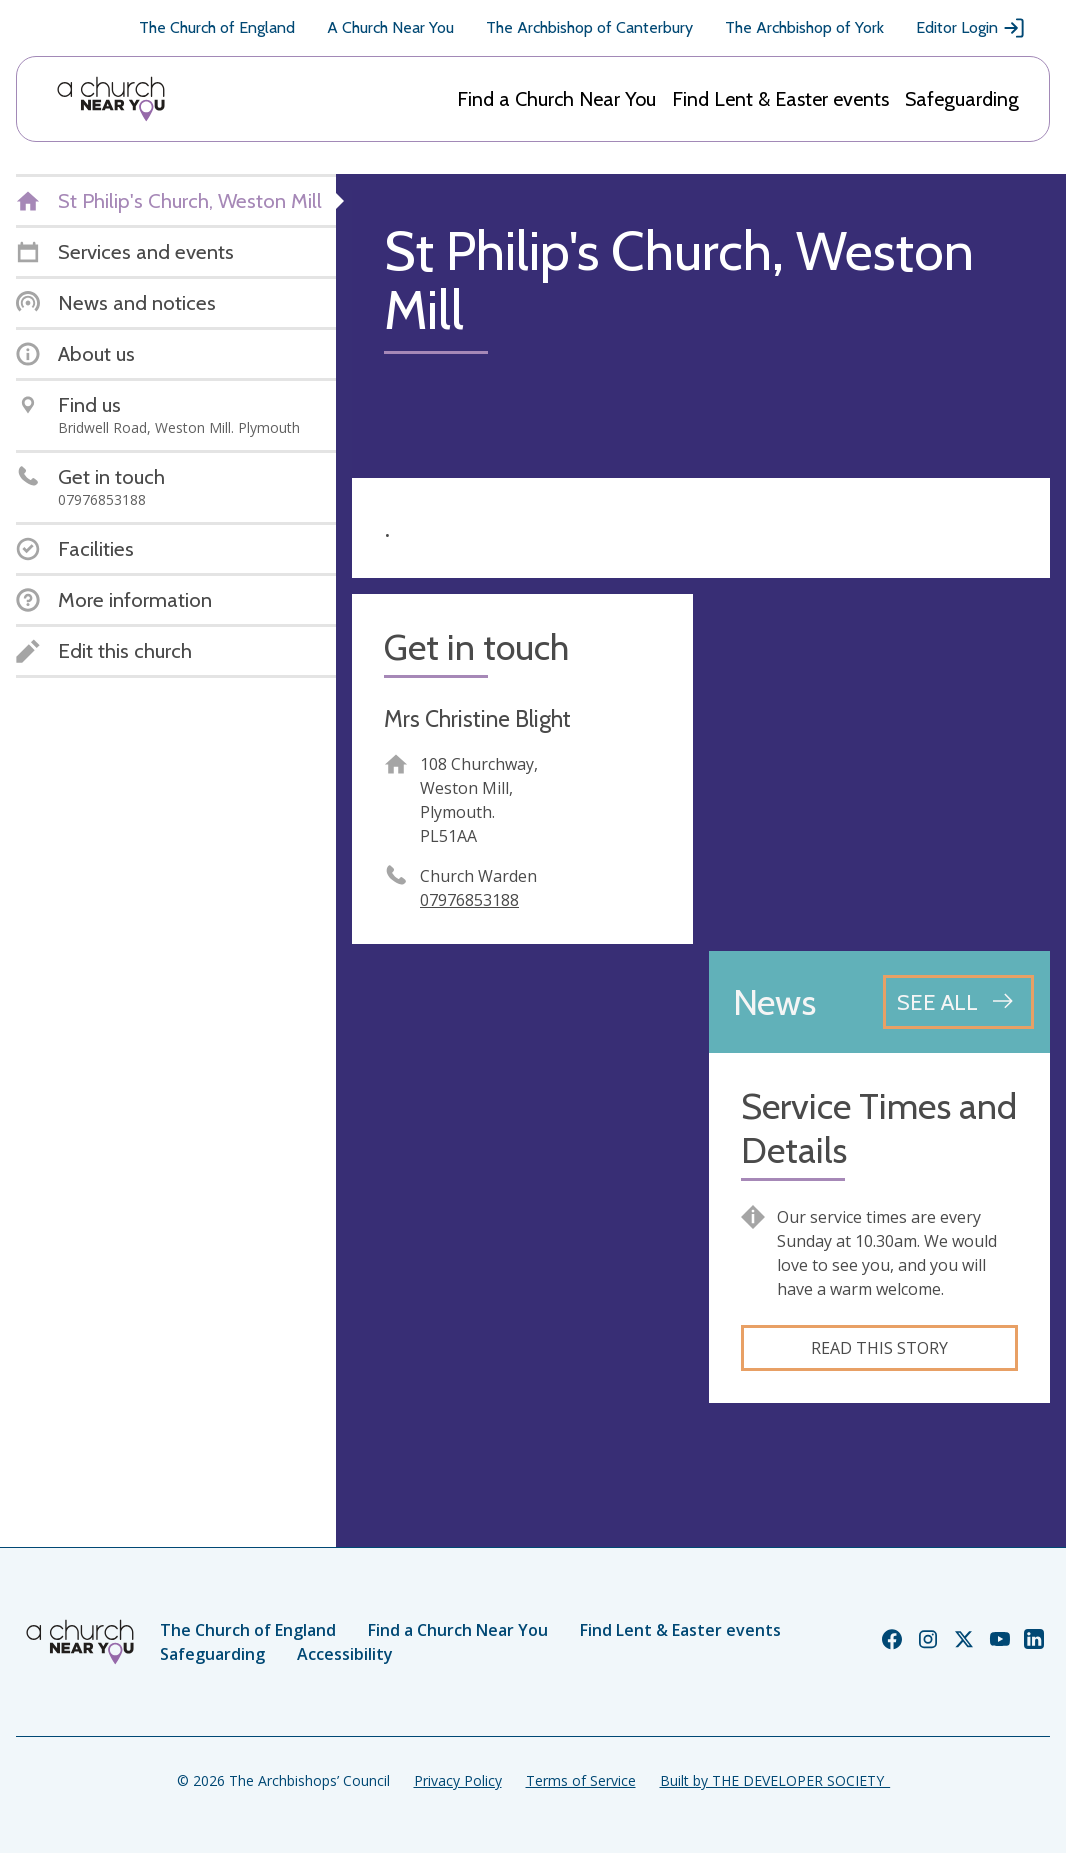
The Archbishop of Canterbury (589, 27)
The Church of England (217, 27)
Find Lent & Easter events (780, 99)
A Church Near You (390, 27)
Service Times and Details (879, 1128)
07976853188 (469, 900)
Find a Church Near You (556, 99)
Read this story (879, 1348)
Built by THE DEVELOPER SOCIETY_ (775, 1780)
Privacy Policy (458, 1780)
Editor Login (971, 28)
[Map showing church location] (879, 764)
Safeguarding (962, 99)
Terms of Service (581, 1780)
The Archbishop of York (804, 27)
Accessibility (345, 1654)
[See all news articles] (958, 1002)
